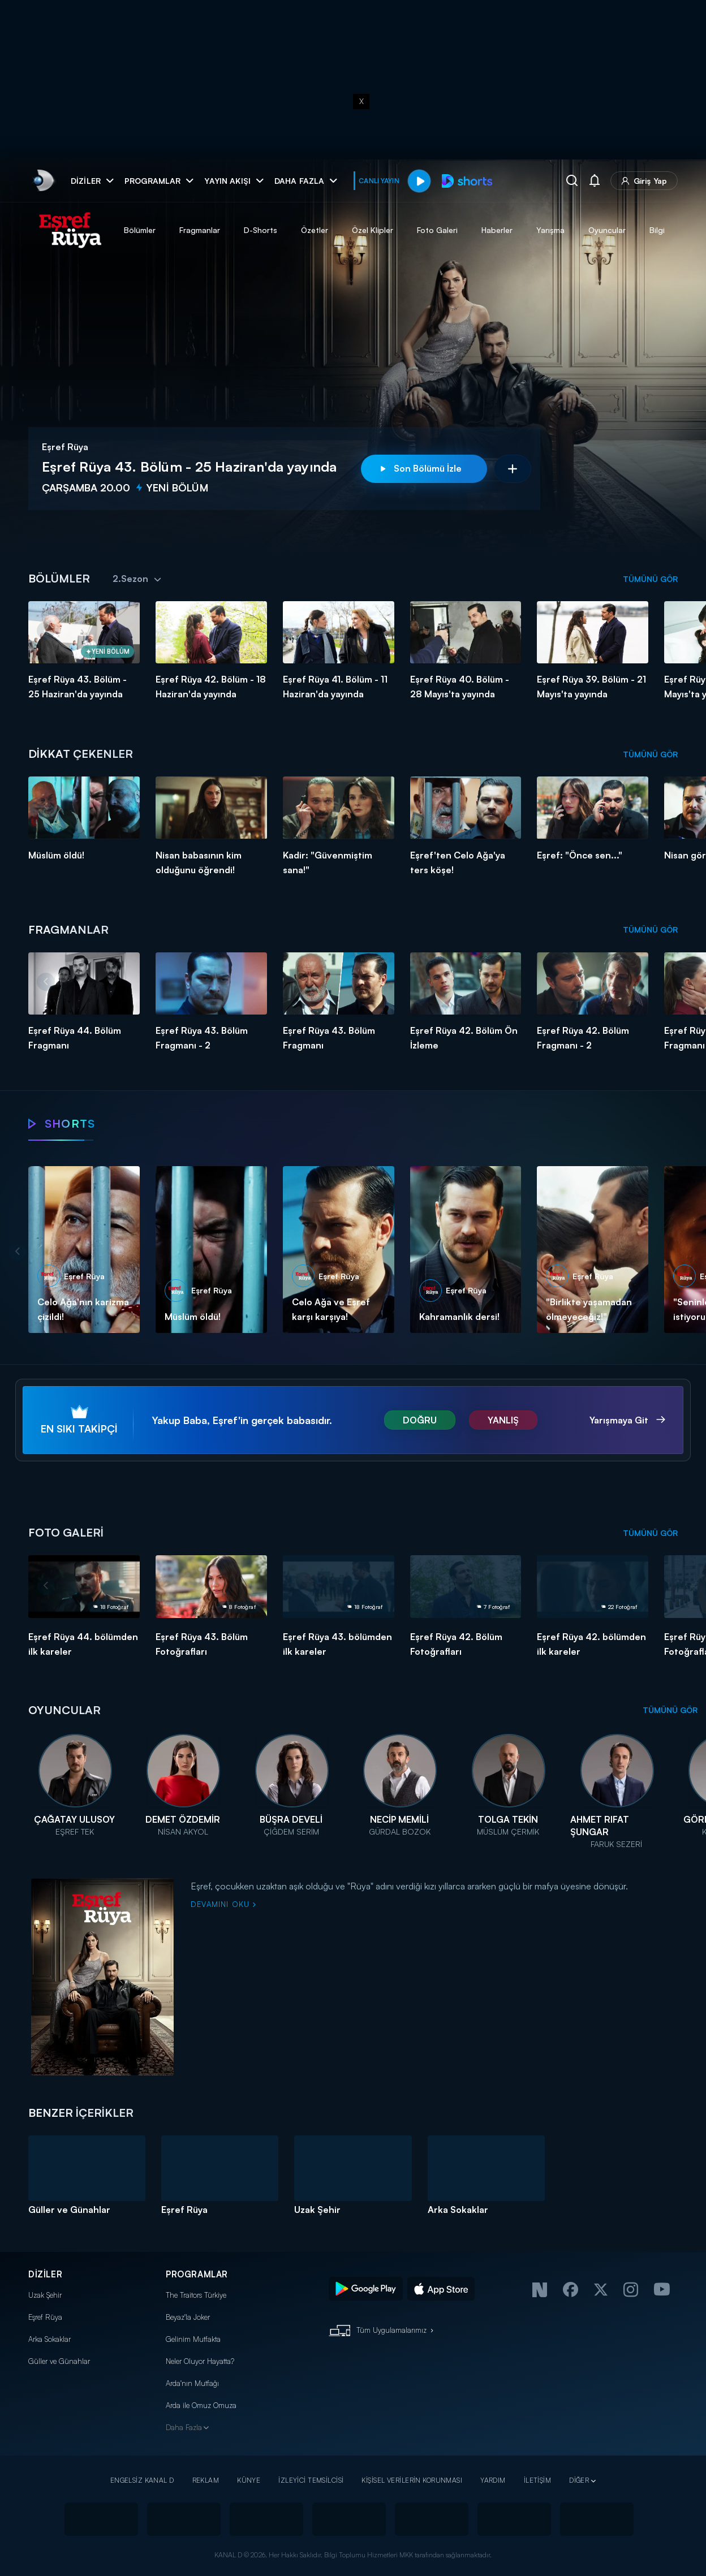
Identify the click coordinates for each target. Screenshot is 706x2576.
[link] (42, 180)
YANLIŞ (503, 1420)
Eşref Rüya (45, 2317)
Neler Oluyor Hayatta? (200, 2361)
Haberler (497, 230)
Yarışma (550, 230)
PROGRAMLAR (197, 2274)
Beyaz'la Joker (188, 2317)
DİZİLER (45, 2274)
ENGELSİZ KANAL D (142, 2480)
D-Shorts (260, 230)
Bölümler (140, 230)
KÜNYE (248, 2480)
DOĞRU (420, 1420)
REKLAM (205, 2480)
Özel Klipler (372, 230)
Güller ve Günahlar (59, 2361)
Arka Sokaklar (49, 2339)
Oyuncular (607, 230)
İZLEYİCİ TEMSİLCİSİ (310, 2480)
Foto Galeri (437, 230)
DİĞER (579, 2480)
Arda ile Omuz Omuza (201, 2405)
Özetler (314, 230)
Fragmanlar (199, 230)
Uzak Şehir (45, 2294)
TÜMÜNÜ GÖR (650, 579)
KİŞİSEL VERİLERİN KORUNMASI (411, 2480)
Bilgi (657, 230)
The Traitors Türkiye (196, 2294)
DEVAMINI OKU (223, 1904)
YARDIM (493, 2480)
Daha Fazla (184, 2427)
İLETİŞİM (537, 2480)
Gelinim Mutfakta (193, 2339)
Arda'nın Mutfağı (192, 2383)
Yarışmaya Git (620, 1420)
